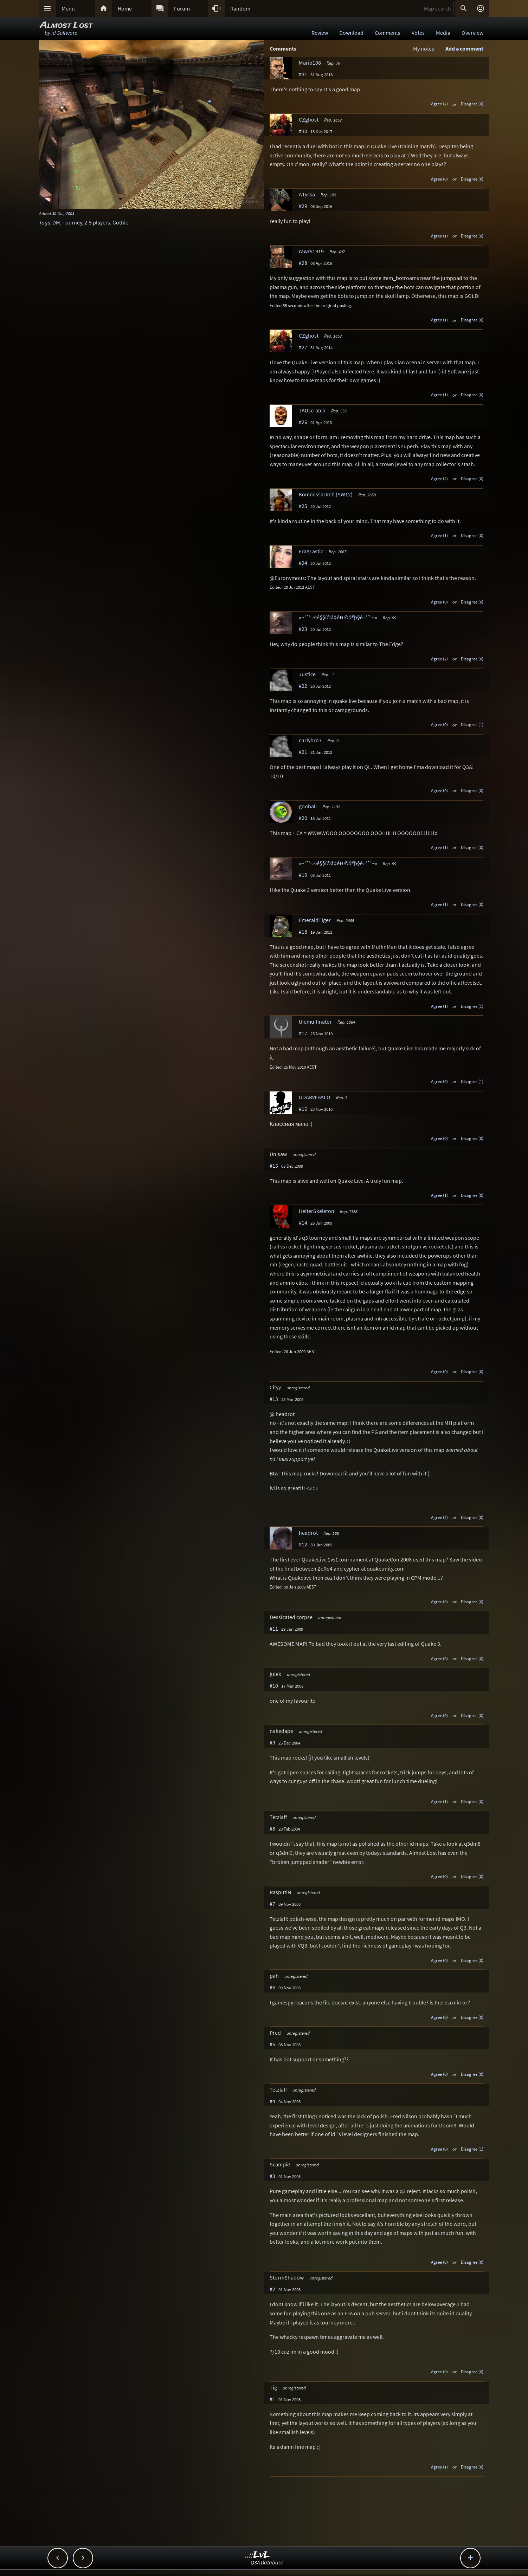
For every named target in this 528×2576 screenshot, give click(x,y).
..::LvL (257, 2555)
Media (443, 32)
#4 (272, 2101)
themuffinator (315, 1021)
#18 (303, 931)
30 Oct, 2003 (63, 213)
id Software (64, 32)
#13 (274, 1398)
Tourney (72, 222)
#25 (303, 505)
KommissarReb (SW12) (326, 494)
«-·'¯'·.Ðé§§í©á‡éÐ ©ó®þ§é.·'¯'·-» (338, 617)
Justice (307, 674)
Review (319, 32)
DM (56, 222)
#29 (303, 205)
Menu (68, 8)
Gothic (120, 222)
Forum (182, 8)
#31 (303, 74)
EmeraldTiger (315, 920)
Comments (387, 32)
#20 (303, 817)
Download (351, 32)
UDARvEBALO (314, 1097)
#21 (303, 751)
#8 (272, 1828)
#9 (272, 1742)
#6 (272, 1987)
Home (125, 8)
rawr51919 (311, 251)
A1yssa (307, 194)
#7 (272, 1903)
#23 (303, 628)
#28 (303, 262)
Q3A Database (267, 2562)
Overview (472, 32)
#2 (272, 2289)
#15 (274, 1165)
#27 (303, 347)
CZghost (308, 119)
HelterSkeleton (316, 1210)
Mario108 (310, 62)
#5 (272, 2044)
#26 (303, 421)
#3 (272, 2175)
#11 (274, 1628)
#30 (303, 131)
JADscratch (312, 410)
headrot (308, 1532)
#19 (303, 874)
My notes (423, 48)
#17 (303, 1033)
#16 (303, 1108)
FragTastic (311, 551)
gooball (308, 806)
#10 (274, 1685)
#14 (303, 1222)
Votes (418, 32)
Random (240, 8)
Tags (44, 222)
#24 (303, 562)
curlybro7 (310, 740)
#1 (272, 2398)
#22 (303, 685)
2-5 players (97, 222)
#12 (303, 1544)
